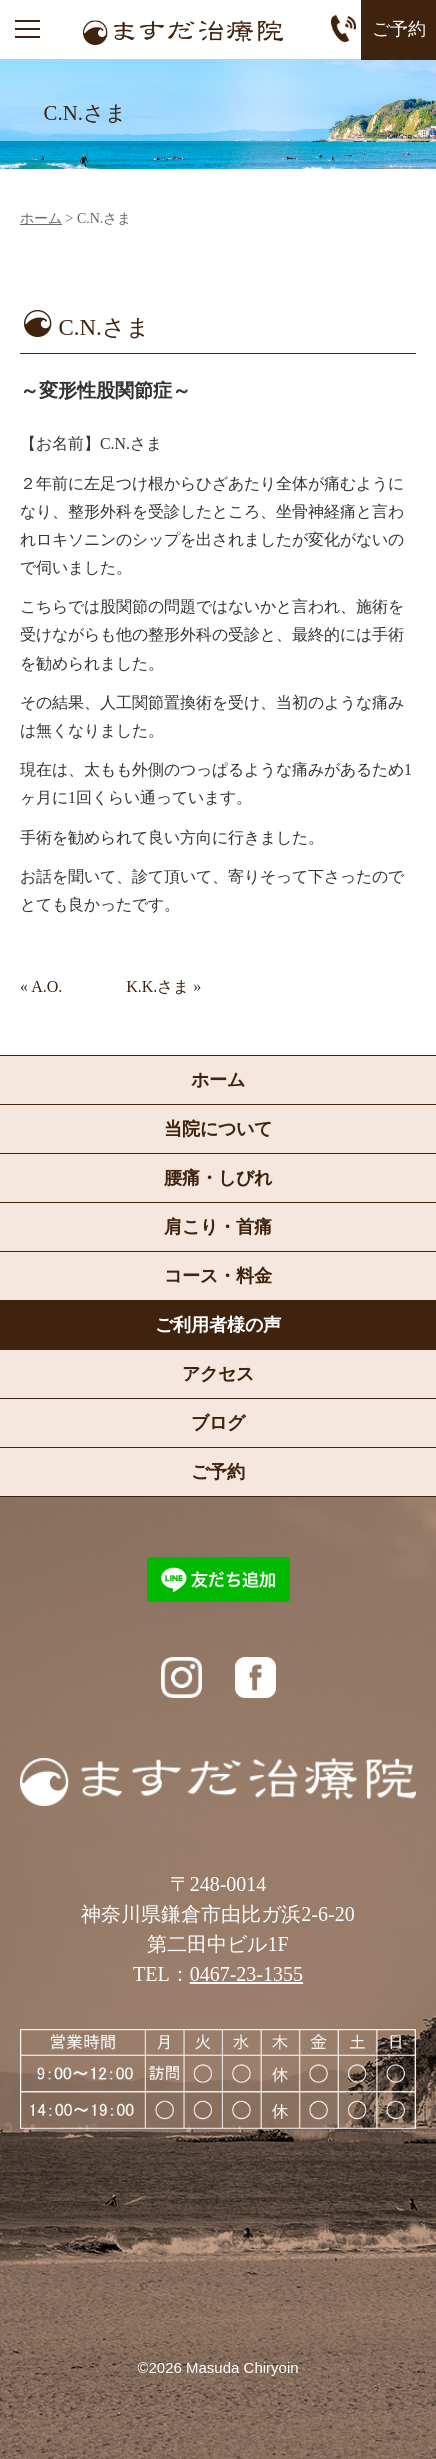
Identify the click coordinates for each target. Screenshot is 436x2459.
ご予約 (399, 29)
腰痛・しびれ (218, 1178)
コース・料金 (218, 1276)
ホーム (41, 219)
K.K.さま (157, 986)
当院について (218, 1129)
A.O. (46, 986)
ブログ (218, 1423)
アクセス (218, 1374)
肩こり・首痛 (218, 1227)
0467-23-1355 (246, 1974)
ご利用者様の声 (218, 1325)
